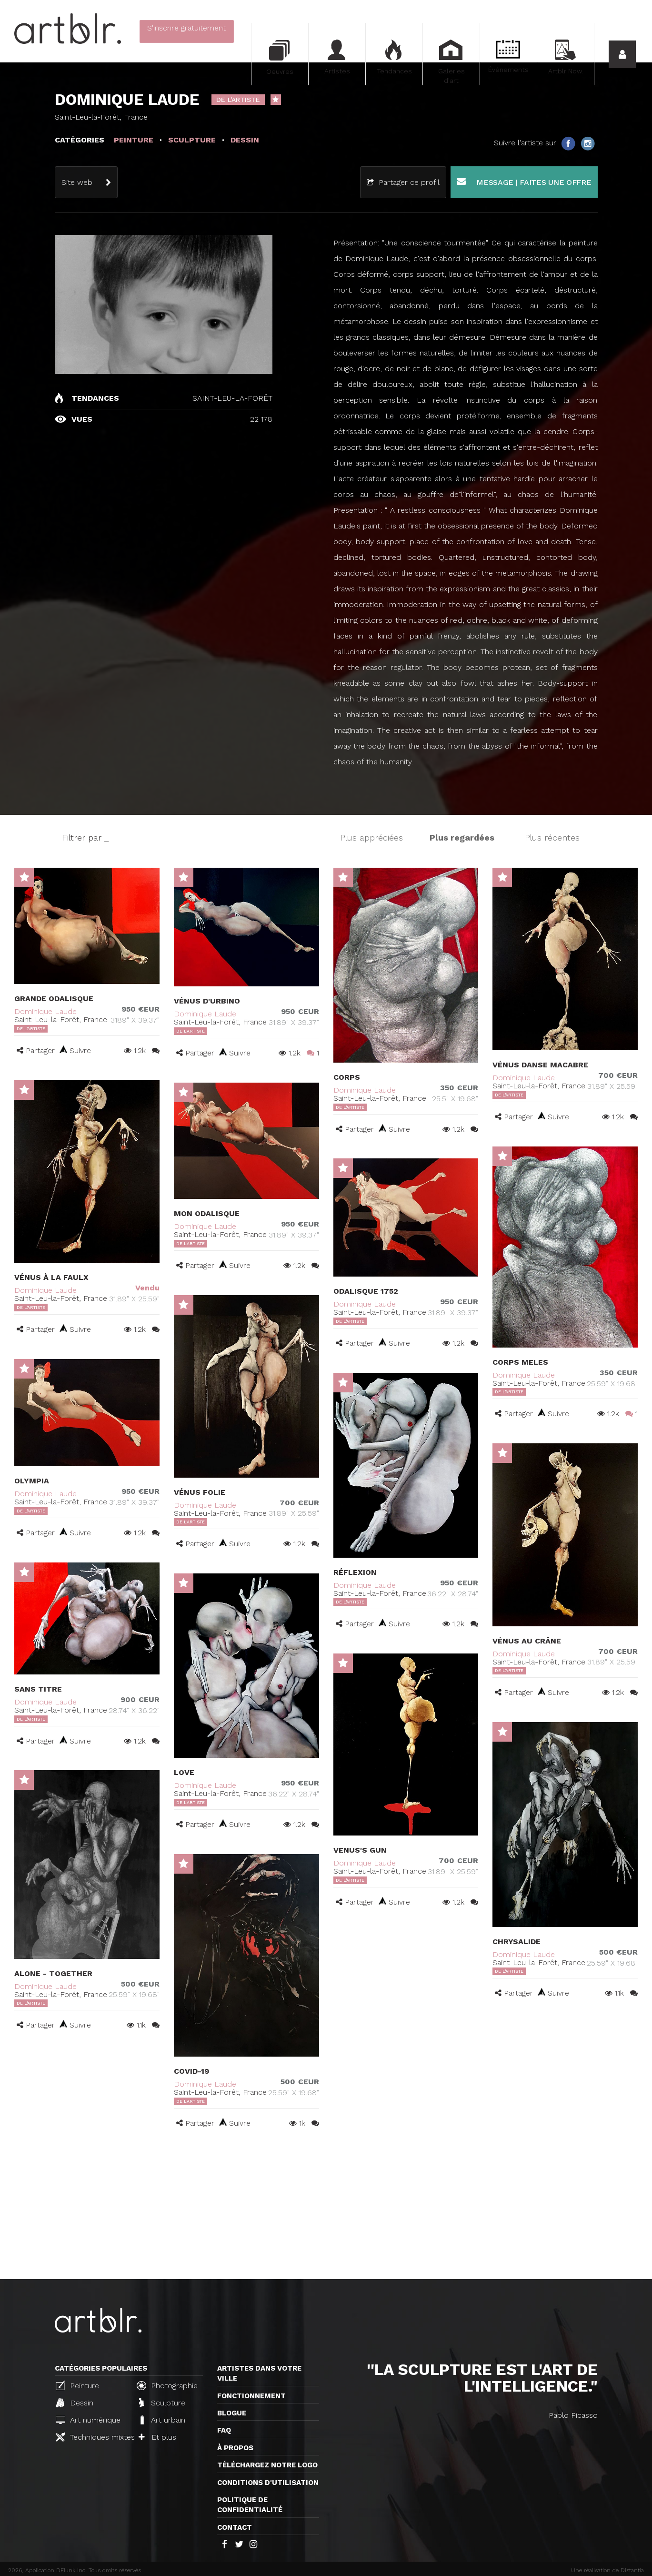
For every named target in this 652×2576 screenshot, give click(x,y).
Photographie (167, 2385)
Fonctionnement (251, 2396)
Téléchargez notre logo (267, 2465)
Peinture (77, 2385)
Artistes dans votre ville (259, 2373)
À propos (235, 2448)
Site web (76, 182)
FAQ (224, 2430)
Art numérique (88, 2419)
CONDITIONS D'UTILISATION (268, 2482)
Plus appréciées (371, 837)
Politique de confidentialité (249, 2504)
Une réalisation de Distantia (607, 2570)
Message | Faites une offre (524, 182)
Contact (234, 2527)
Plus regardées (462, 837)
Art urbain (162, 2419)
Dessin (74, 2402)
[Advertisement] (326, 2207)
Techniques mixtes (92, 2437)
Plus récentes (552, 837)
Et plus (157, 2437)
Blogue (231, 2413)
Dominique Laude (45, 1011)
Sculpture (162, 2402)
